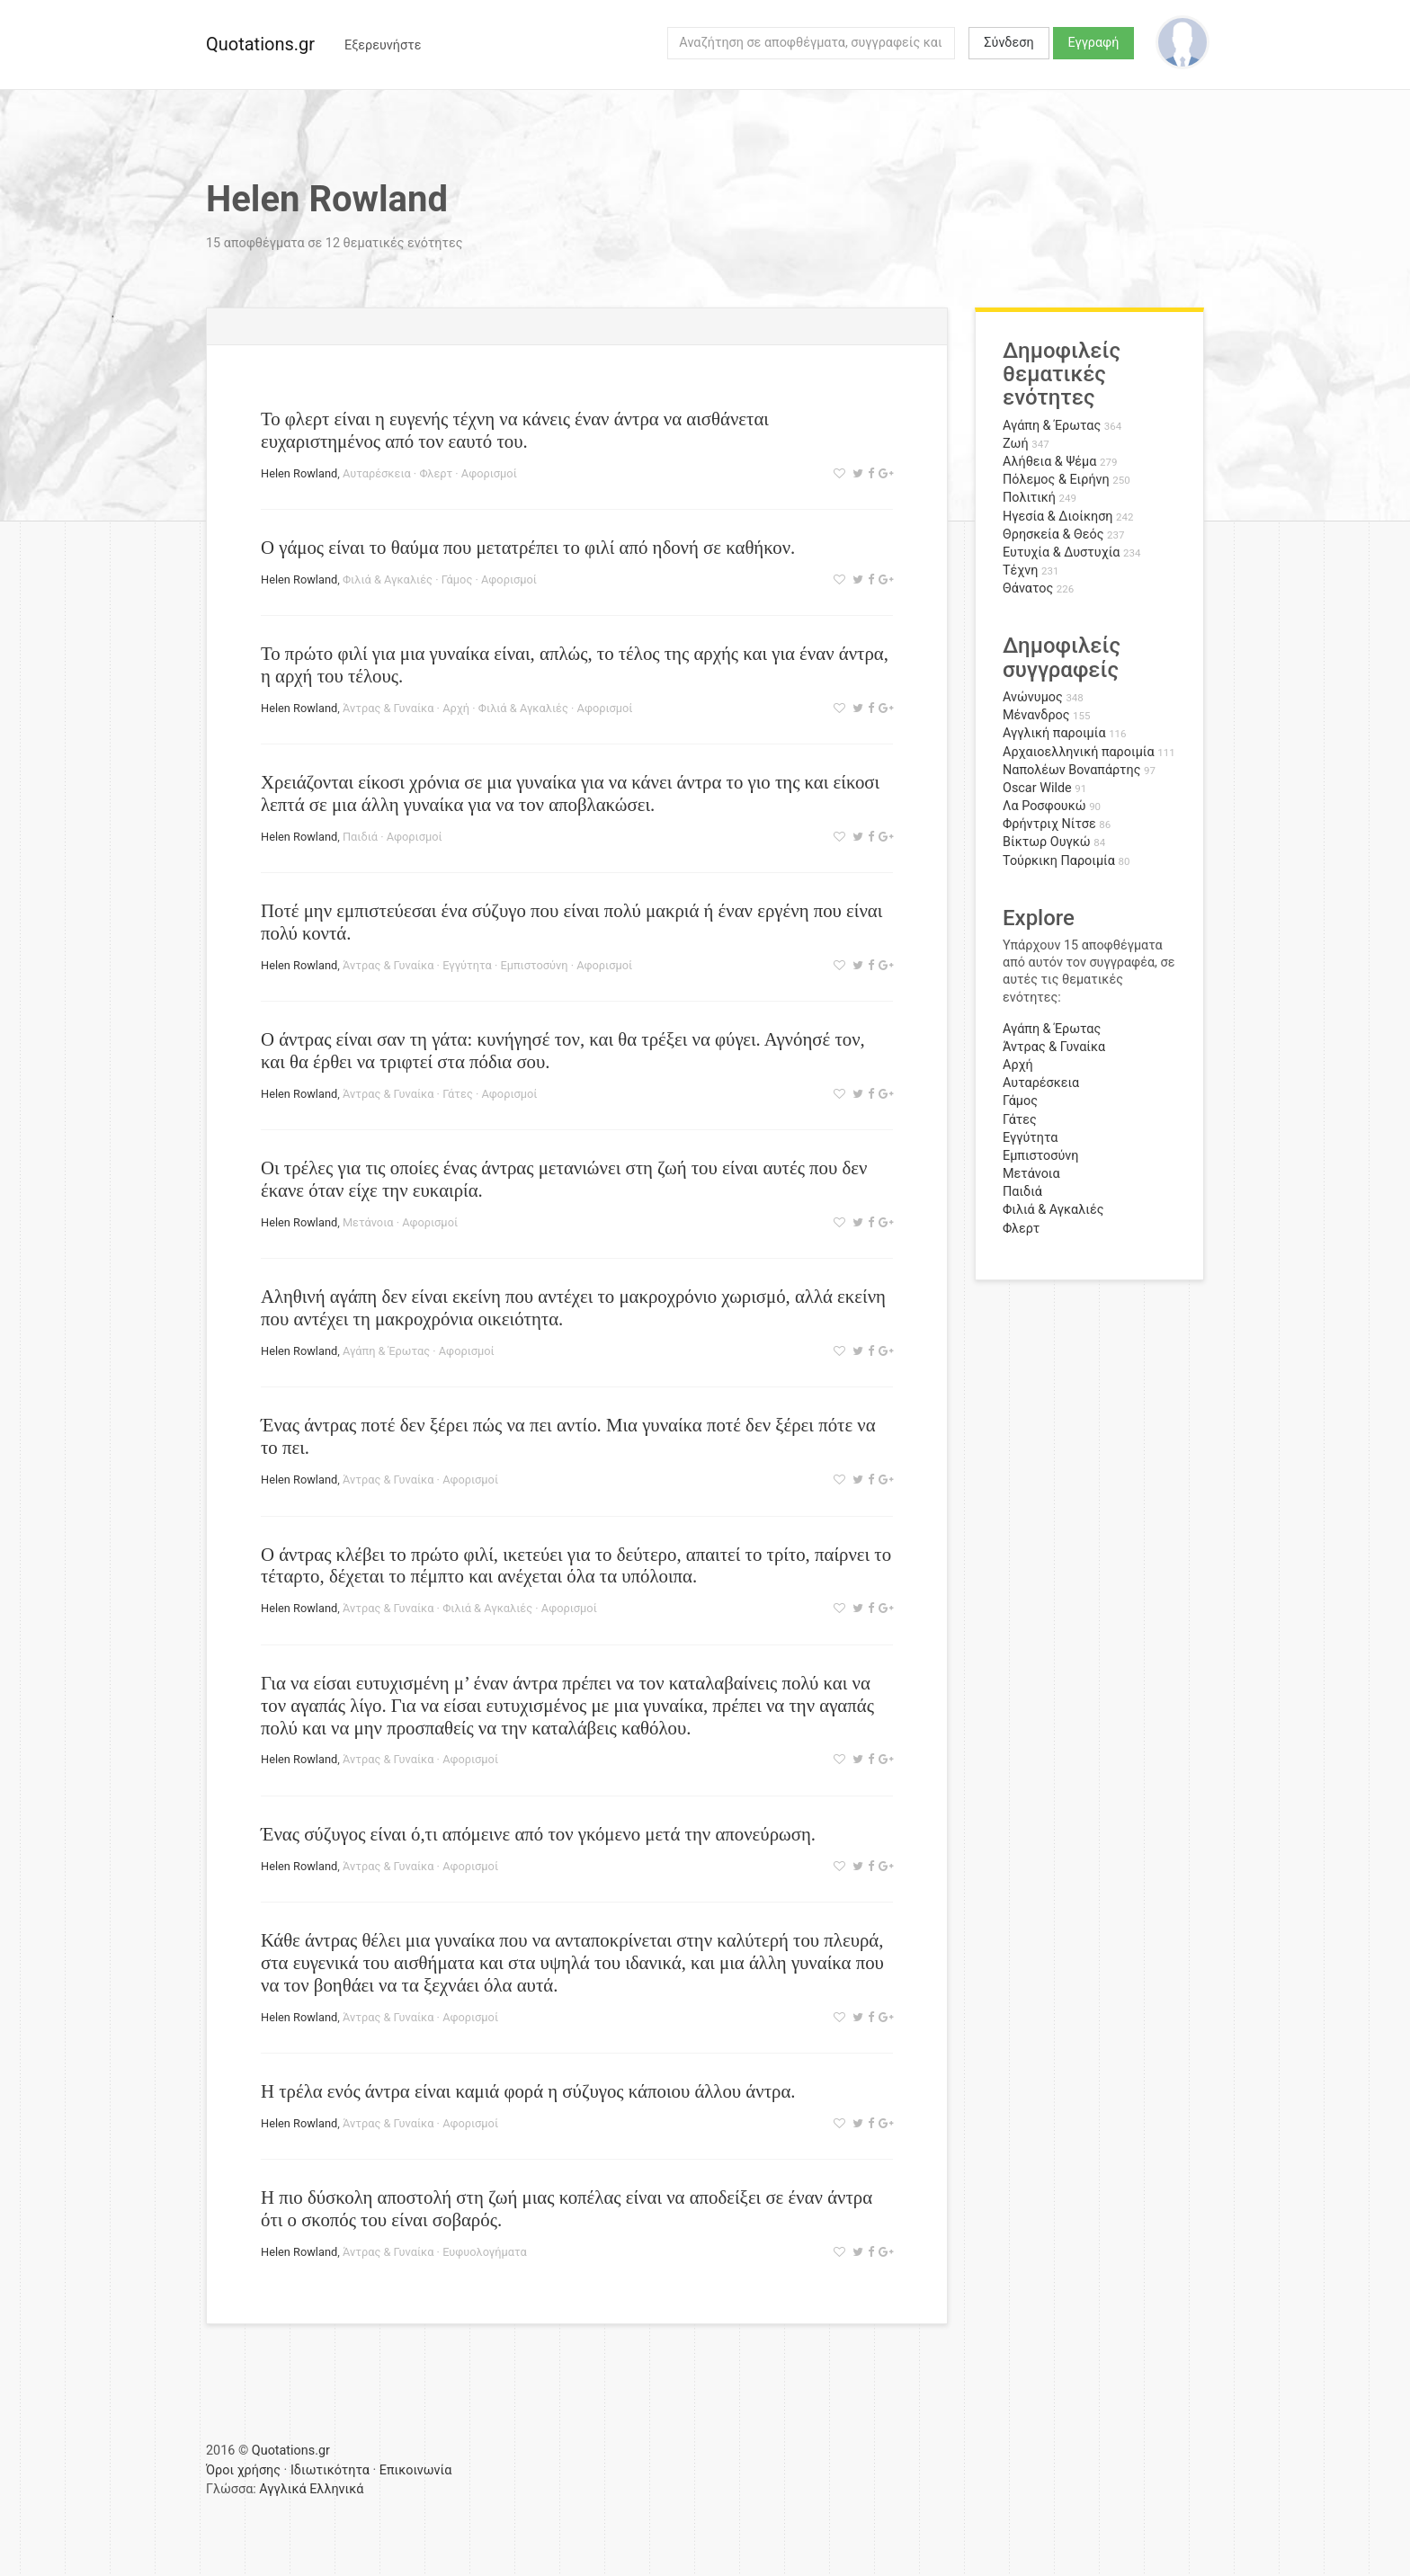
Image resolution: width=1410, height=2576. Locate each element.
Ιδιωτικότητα (330, 2470)
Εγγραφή (1094, 42)
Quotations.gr (260, 44)
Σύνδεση (1008, 42)
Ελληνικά (336, 2489)
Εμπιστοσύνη (533, 965)
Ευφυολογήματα (484, 2252)
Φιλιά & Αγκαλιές (388, 579)
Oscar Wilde (1037, 788)
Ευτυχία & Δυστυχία (1061, 552)
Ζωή (1016, 443)
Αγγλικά (282, 2489)
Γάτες (457, 1094)
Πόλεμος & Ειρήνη (1056, 479)
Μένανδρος (1036, 715)
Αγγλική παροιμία (1054, 733)
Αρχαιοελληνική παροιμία (1079, 752)
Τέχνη (1020, 570)
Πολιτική (1029, 497)
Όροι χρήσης (243, 2470)
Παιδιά (360, 836)
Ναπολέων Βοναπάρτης (1071, 770)
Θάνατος (1028, 588)
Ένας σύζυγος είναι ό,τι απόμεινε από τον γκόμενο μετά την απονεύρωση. (538, 1833)
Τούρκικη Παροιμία (1059, 861)
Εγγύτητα (467, 965)
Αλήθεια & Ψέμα (1049, 461)
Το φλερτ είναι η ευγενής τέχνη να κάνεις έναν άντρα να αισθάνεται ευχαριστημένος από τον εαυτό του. (515, 429)
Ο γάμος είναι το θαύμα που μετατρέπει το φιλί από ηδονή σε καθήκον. (528, 547)
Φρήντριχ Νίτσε (1049, 824)
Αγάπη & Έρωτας (386, 1351)
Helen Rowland (299, 473)
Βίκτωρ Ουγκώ (1047, 842)
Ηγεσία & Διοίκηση (1057, 516)
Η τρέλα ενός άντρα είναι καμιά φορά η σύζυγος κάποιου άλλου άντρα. (528, 2091)
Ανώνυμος (1033, 697)
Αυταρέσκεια (377, 473)
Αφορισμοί (489, 473)
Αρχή (455, 708)
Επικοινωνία (415, 2470)
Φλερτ (435, 473)
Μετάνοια (368, 1222)
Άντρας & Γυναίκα (388, 708)
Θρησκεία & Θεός (1053, 534)
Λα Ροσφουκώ (1044, 806)
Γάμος (457, 579)
